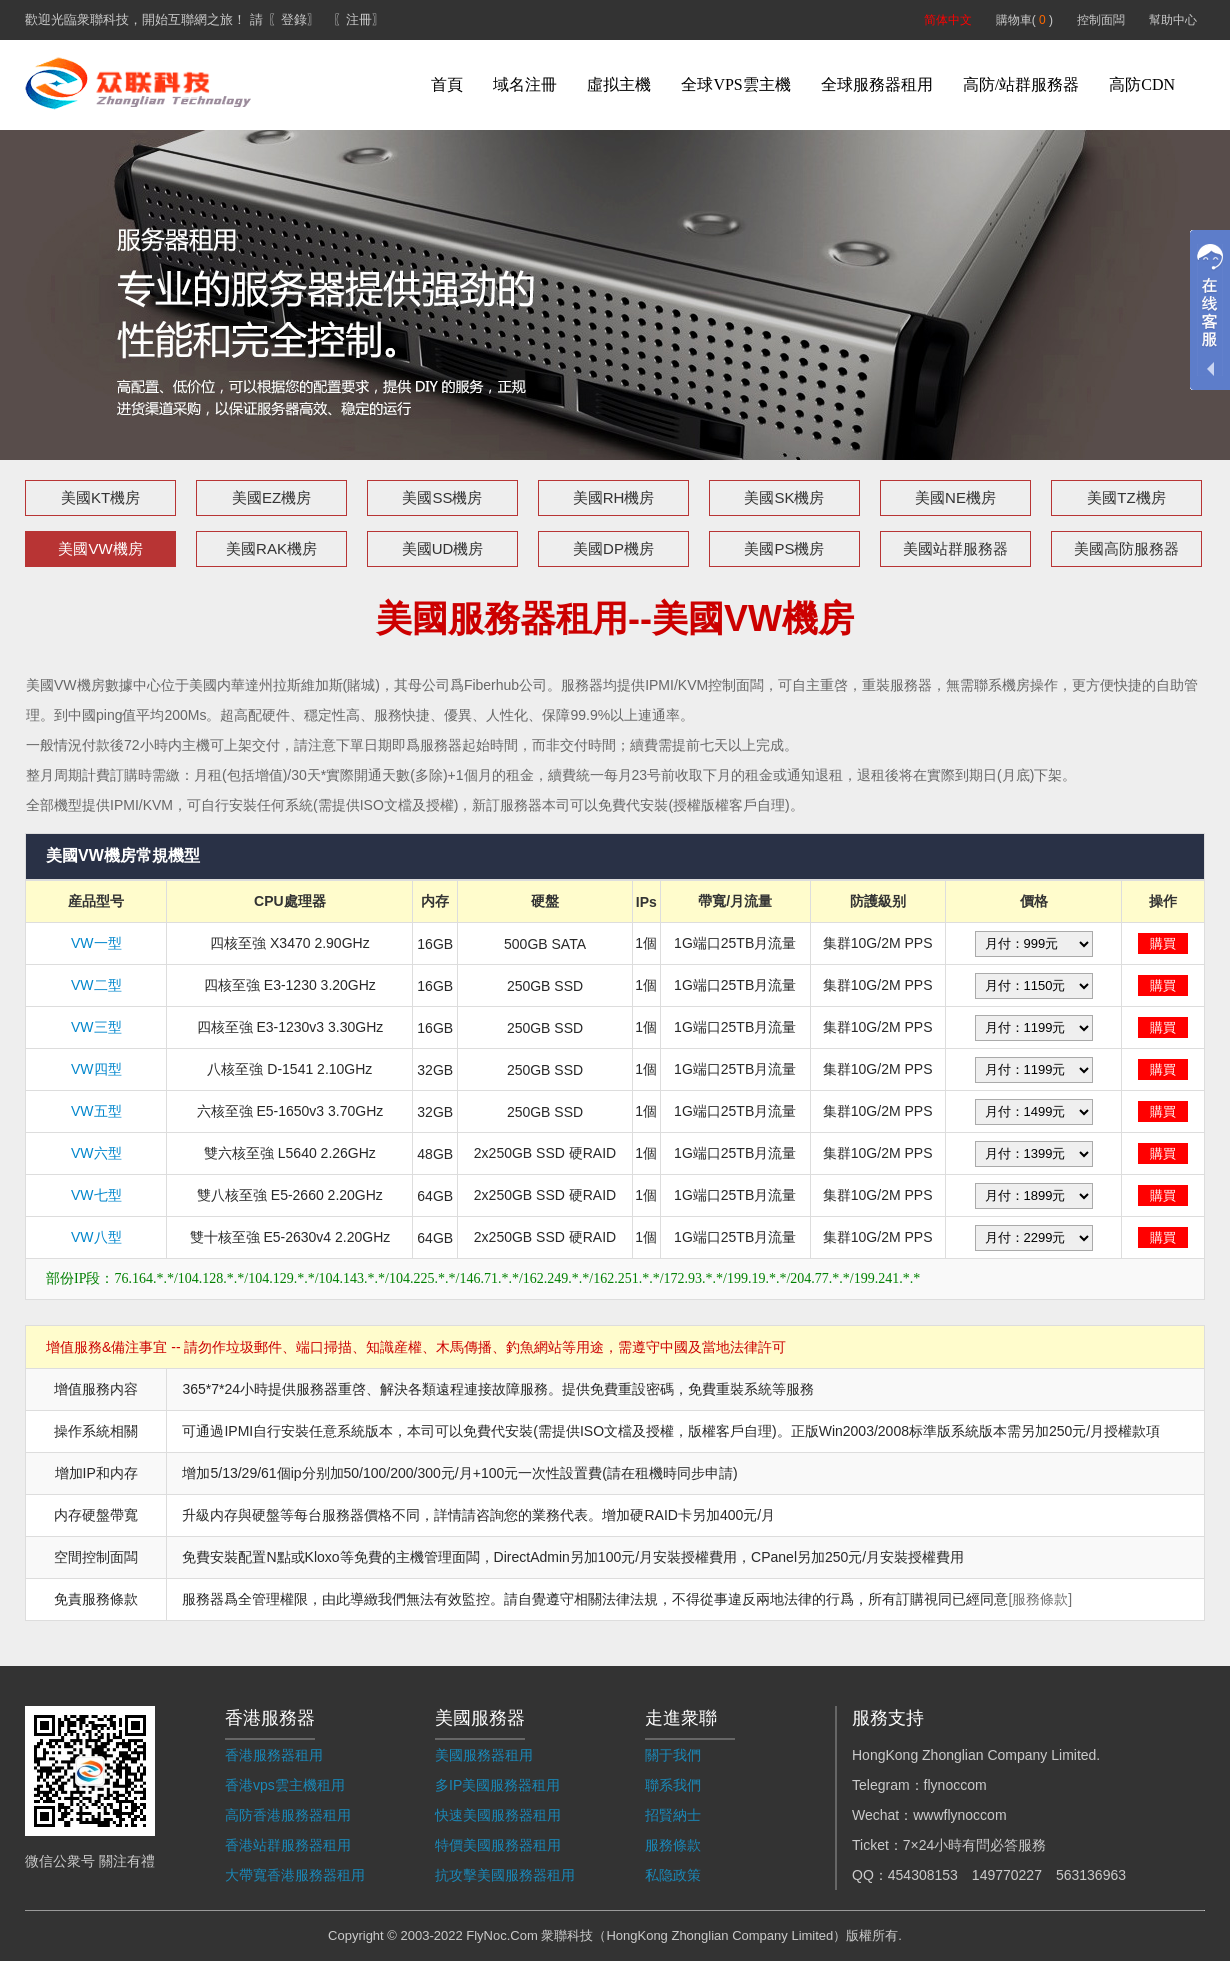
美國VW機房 (100, 548)
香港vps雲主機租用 (285, 1785)
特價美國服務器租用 (498, 1845)
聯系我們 (673, 1785)
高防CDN (1142, 84)
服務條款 (673, 1845)
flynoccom (955, 1785)
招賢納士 (673, 1815)
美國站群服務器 (955, 548)
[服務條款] (1040, 1599)
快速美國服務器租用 (498, 1815)
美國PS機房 (784, 548)
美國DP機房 (613, 548)
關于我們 (673, 1755)
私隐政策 (673, 1875)
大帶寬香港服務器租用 (295, 1875)
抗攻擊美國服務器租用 (505, 1875)
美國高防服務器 (1126, 548)
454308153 (923, 1875)
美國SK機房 (784, 497)
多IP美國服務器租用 (497, 1785)
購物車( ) (1024, 20)
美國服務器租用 (484, 1755)
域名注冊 (525, 84)
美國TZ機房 (1126, 497)
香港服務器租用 (274, 1755)
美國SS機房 (442, 497)
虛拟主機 (619, 84)
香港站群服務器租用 (288, 1845)
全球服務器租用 (877, 84)
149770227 (1007, 1875)
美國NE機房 (955, 497)
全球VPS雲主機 (735, 84)
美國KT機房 (100, 497)
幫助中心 (1173, 20)
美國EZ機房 (271, 497)
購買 (1163, 943)
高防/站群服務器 (1021, 84)
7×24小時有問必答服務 (975, 1845)
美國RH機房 (614, 497)
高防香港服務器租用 (288, 1815)
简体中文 (948, 20)
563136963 (1091, 1875)
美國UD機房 (443, 548)
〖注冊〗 (359, 19)
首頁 (447, 84)
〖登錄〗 (294, 19)
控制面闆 (1101, 20)
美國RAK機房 (271, 548)
